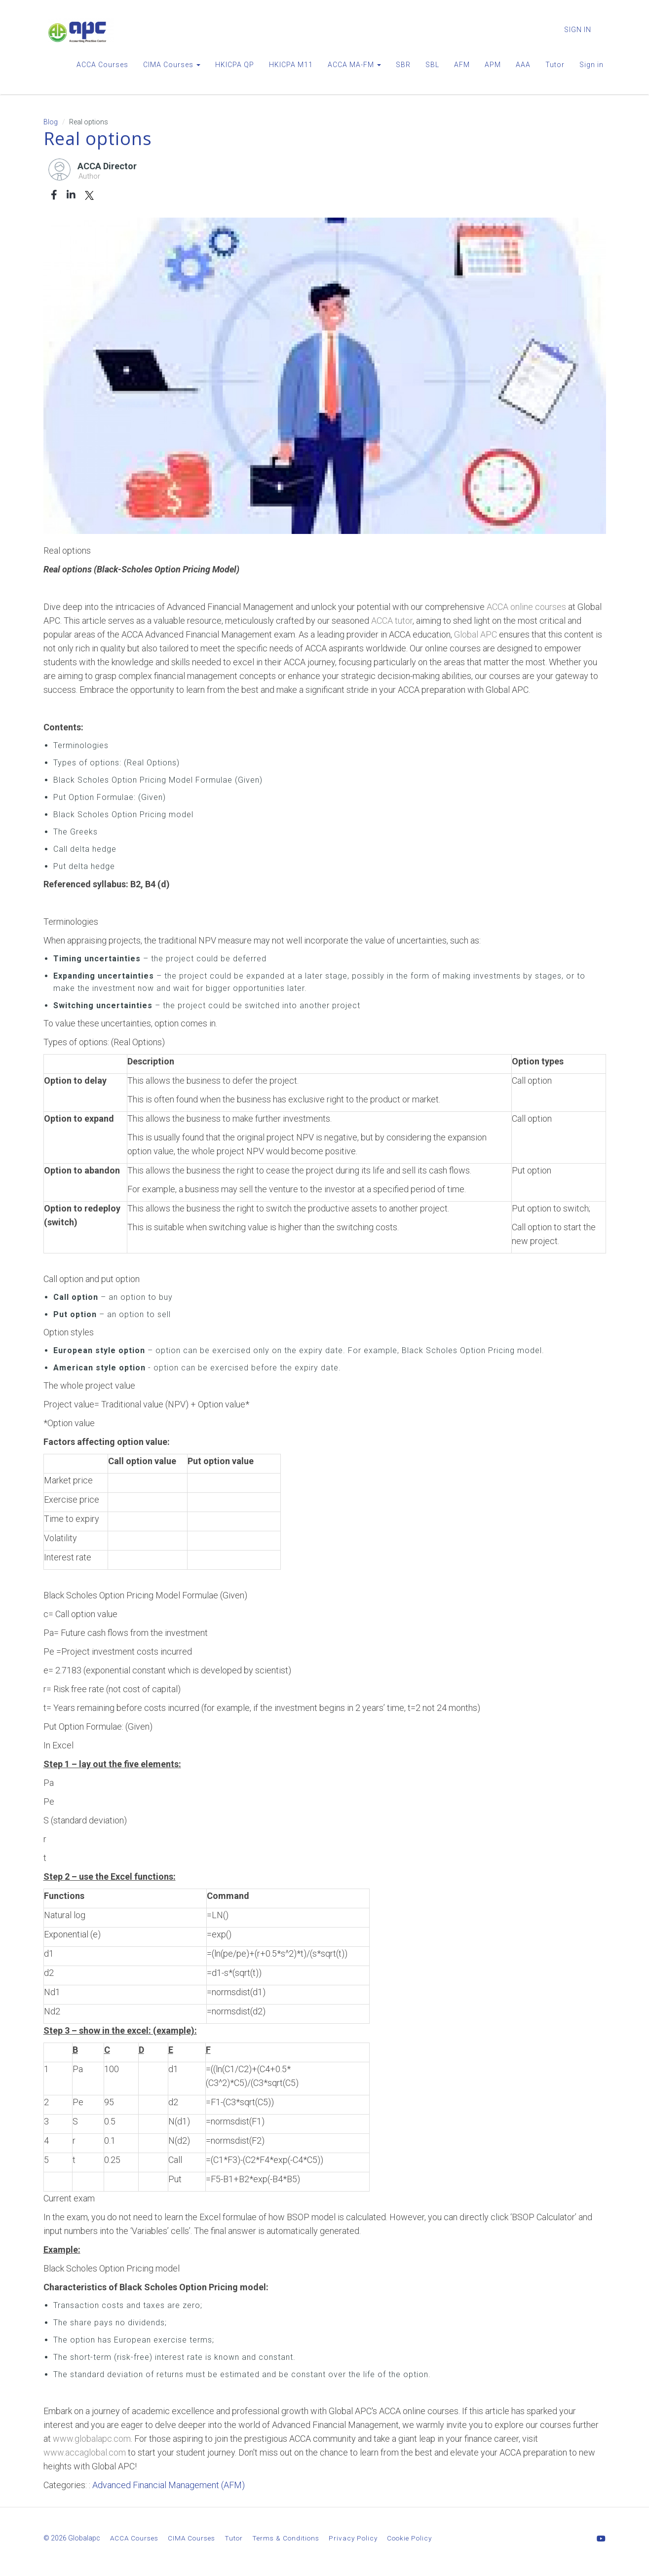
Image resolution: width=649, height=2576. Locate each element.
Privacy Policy (353, 2538)
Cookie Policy (409, 2538)
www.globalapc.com (92, 2438)
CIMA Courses (171, 65)
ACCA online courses (526, 607)
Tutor (555, 65)
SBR (403, 65)
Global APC (475, 634)
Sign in (591, 65)
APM (493, 65)
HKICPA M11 (291, 65)
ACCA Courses (102, 65)
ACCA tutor (392, 620)
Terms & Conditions (285, 2538)
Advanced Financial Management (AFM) (168, 2485)
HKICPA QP (234, 65)
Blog (50, 122)
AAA (523, 65)
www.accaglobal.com (84, 2452)
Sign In (577, 30)
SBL (432, 65)
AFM (462, 65)
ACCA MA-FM (354, 65)
